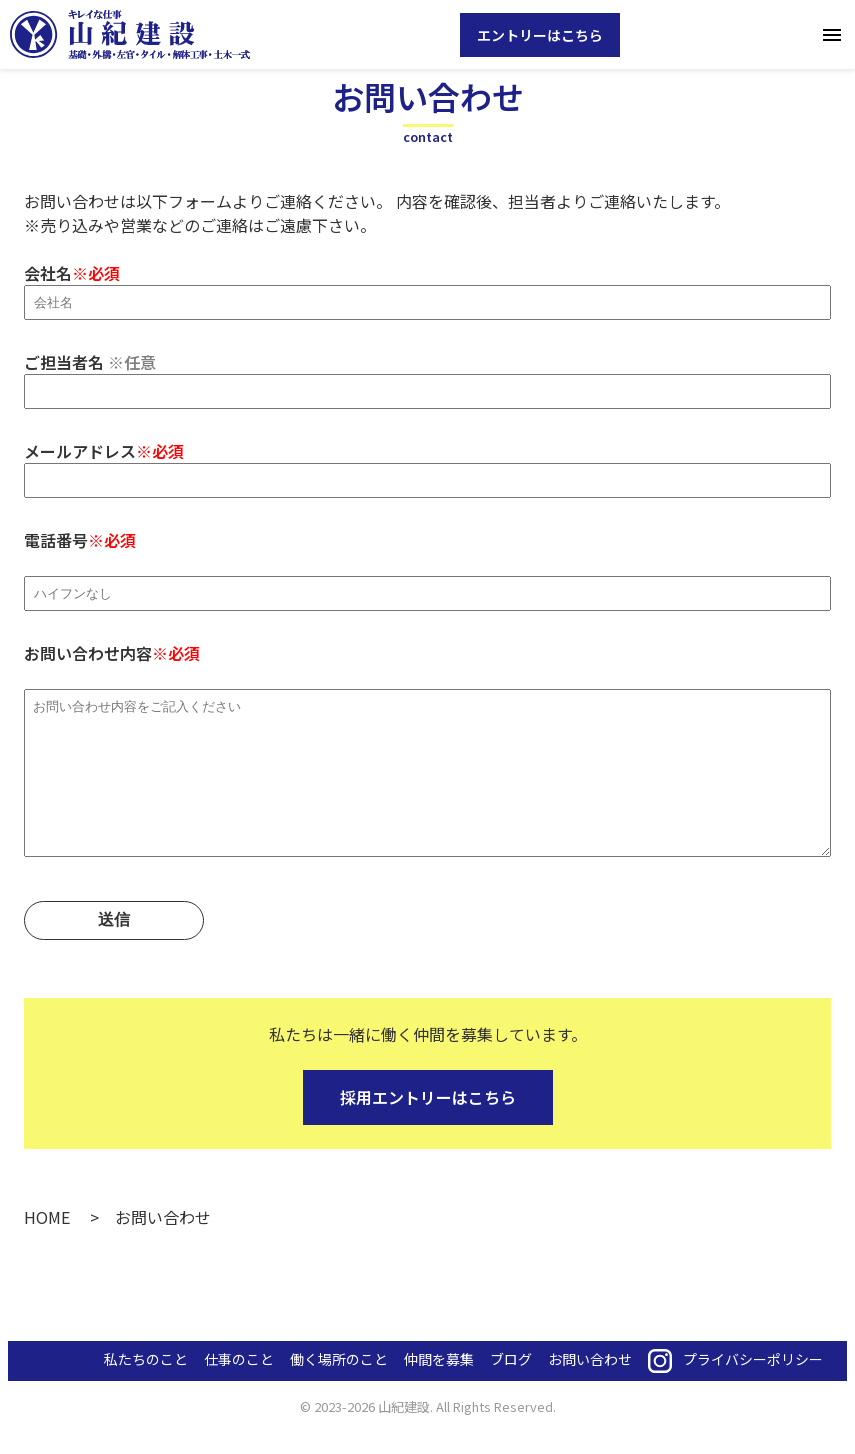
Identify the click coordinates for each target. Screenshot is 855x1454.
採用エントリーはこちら (428, 1127)
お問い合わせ (590, 1389)
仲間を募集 (439, 1389)
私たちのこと (146, 1389)
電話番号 (427, 565)
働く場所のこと (339, 1389)
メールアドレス (427, 464)
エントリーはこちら (540, 35)
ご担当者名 (427, 375)
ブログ (511, 1389)
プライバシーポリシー (753, 1389)
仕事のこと (239, 1389)
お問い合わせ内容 (427, 771)
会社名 (427, 286)
